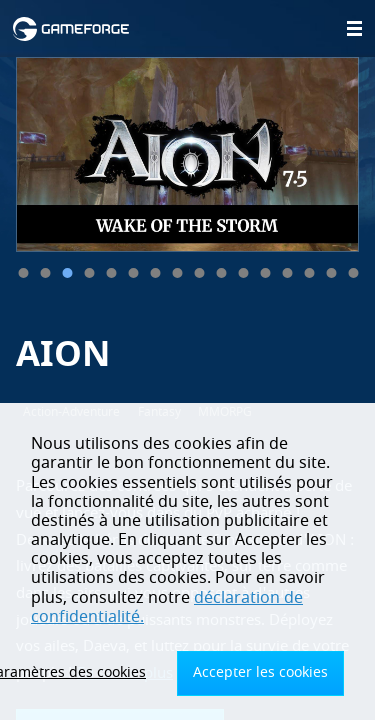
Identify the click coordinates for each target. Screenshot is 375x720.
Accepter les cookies (260, 672)
